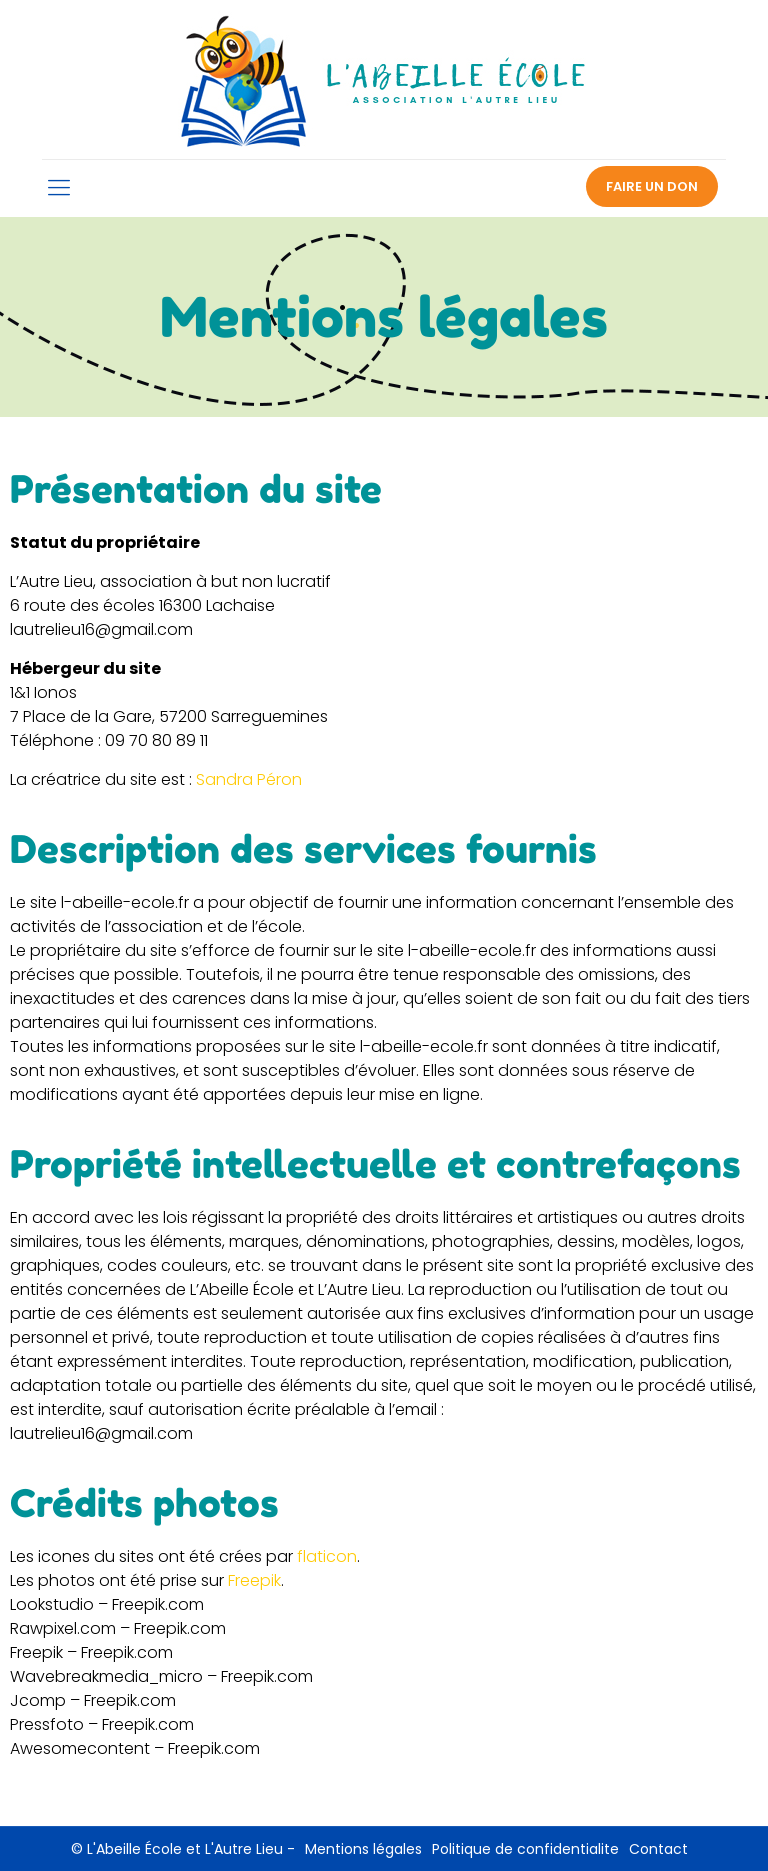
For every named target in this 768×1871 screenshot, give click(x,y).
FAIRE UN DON (652, 186)
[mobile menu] (59, 188)
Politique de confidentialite (525, 1849)
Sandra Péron (249, 779)
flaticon (327, 1556)
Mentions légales (363, 1849)
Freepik (254, 1580)
